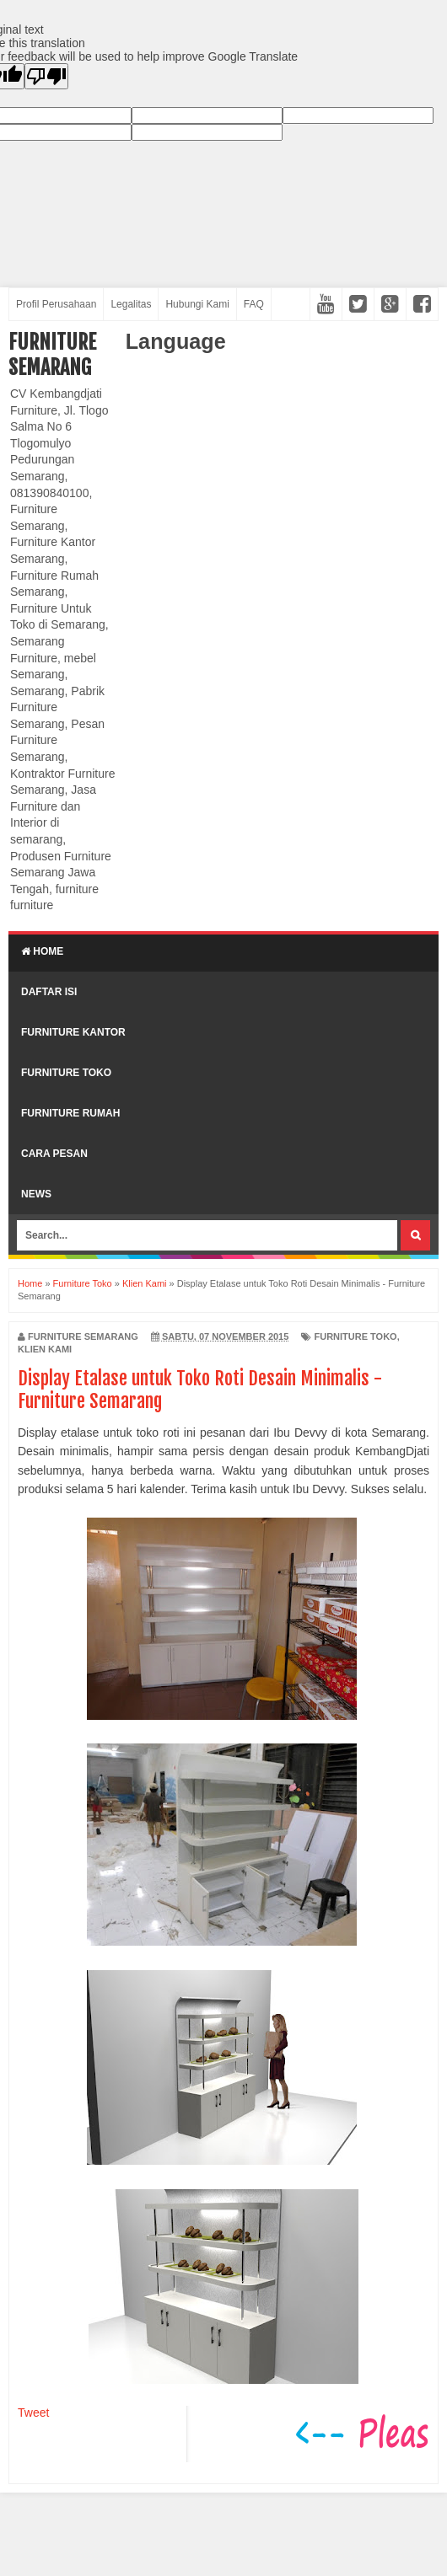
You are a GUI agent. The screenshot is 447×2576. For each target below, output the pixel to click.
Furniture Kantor (73, 1032)
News (36, 1194)
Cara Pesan (54, 1153)
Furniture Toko (66, 1073)
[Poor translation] (46, 76)
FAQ (254, 304)
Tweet (33, 2412)
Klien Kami (45, 1349)
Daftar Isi (49, 992)
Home (42, 951)
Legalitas (130, 304)
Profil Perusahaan (56, 304)
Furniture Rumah (70, 1113)
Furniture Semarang (52, 354)
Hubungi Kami (197, 304)
